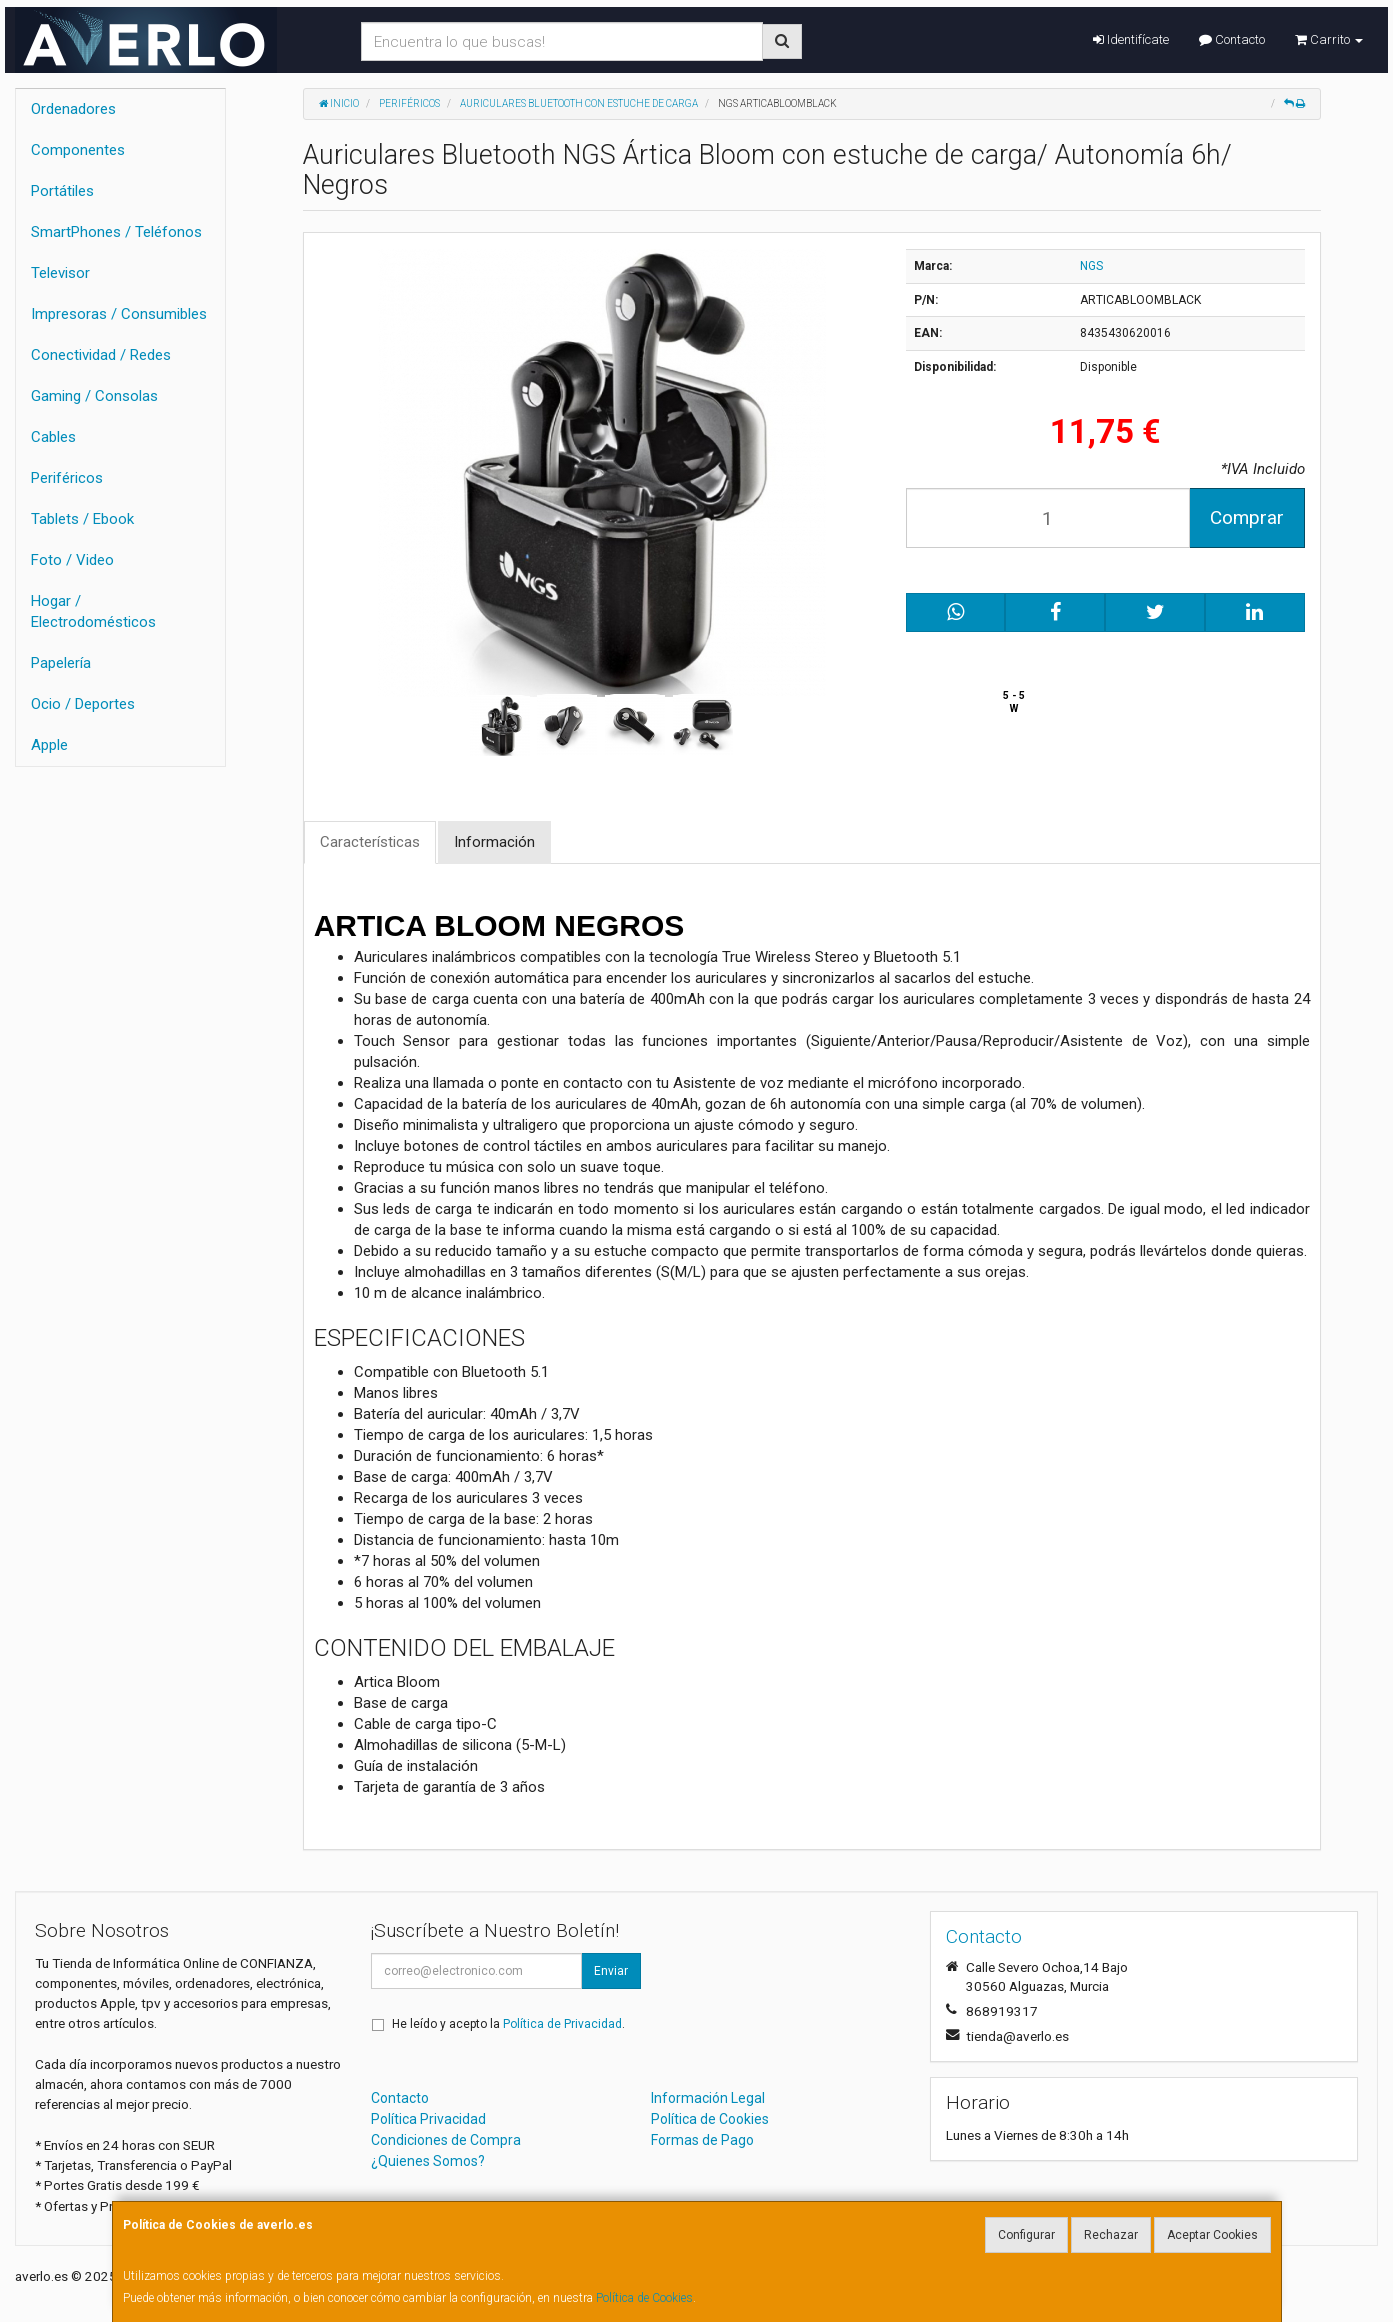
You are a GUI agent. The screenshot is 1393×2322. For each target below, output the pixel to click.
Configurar (1026, 2235)
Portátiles (62, 191)
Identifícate (1131, 39)
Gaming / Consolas (94, 396)
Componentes (78, 150)
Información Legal (708, 2098)
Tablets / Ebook (82, 519)
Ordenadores (73, 109)
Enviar (611, 1971)
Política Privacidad (428, 2119)
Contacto (1232, 39)
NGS (1091, 266)
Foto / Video (72, 560)
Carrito (1329, 39)
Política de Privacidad (562, 2024)
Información (494, 842)
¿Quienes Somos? (428, 2161)
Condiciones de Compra (446, 2140)
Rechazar (1111, 2235)
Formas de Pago (702, 2140)
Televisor (60, 273)
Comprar (1247, 517)
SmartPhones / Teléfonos (116, 232)
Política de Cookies (644, 2298)
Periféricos (67, 478)
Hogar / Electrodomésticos (93, 611)
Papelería (61, 663)
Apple (49, 745)
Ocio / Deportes (83, 704)
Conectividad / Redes (101, 355)
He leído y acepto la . (508, 2024)
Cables (53, 437)
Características (370, 842)
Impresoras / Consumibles (119, 314)
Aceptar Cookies (1212, 2235)
